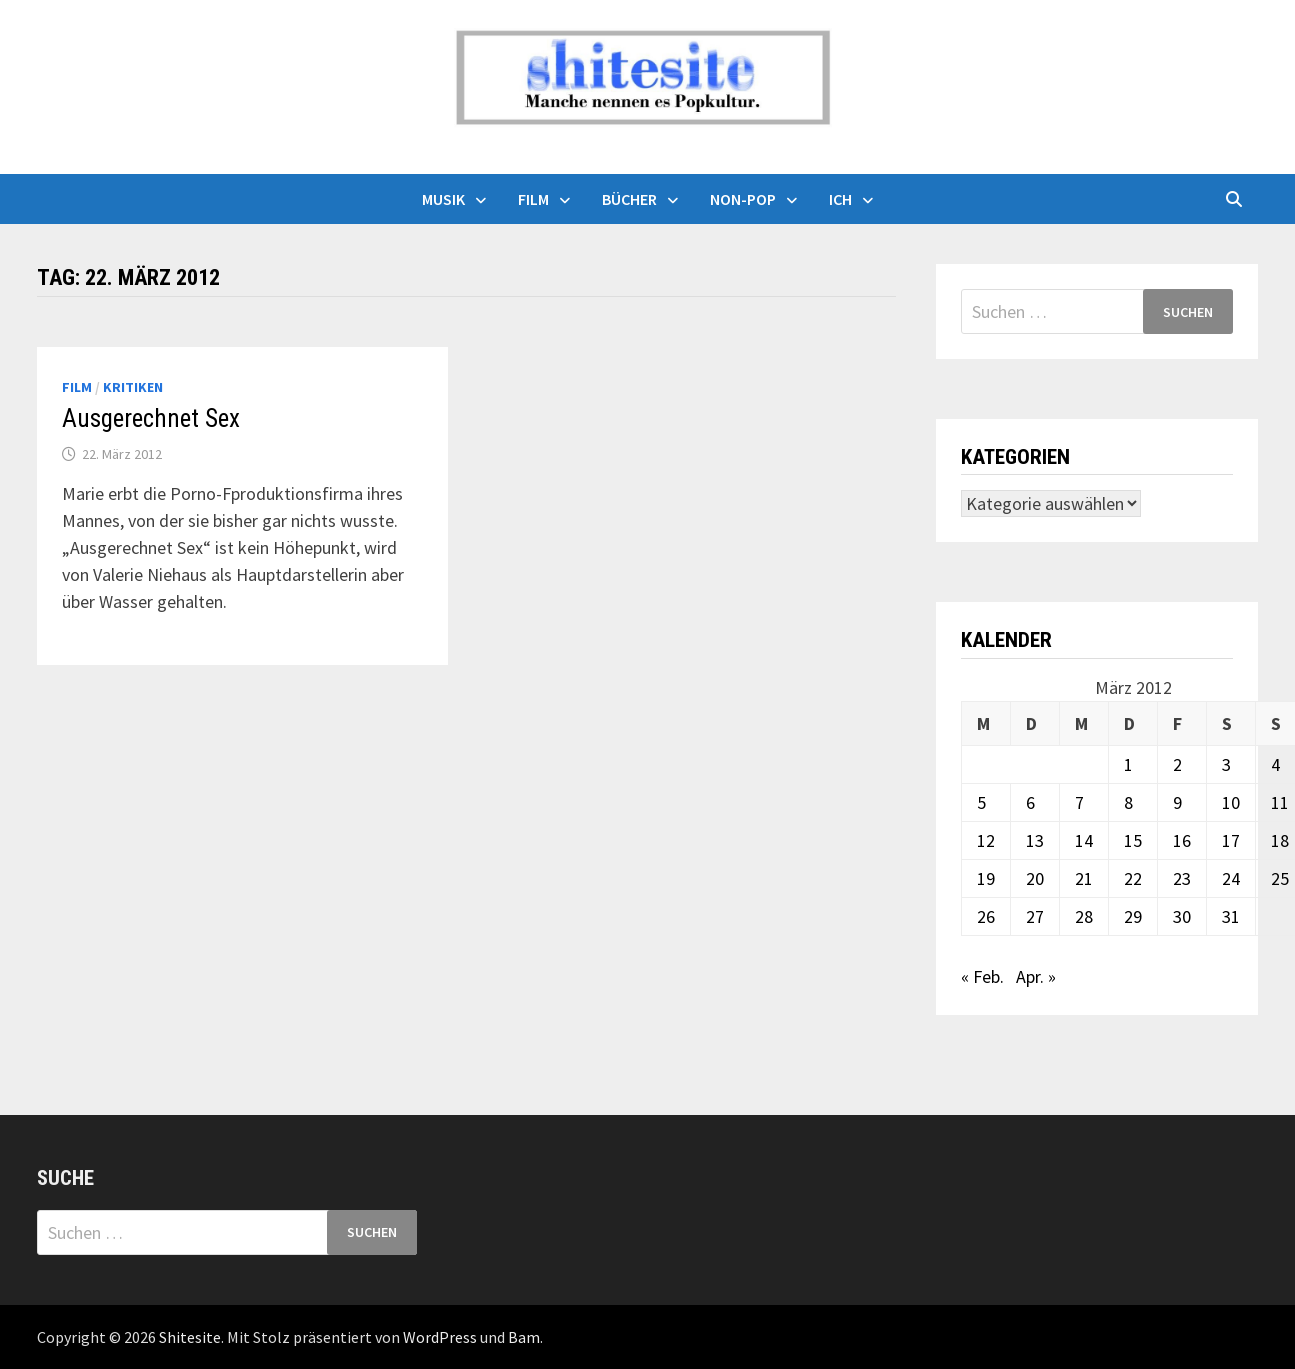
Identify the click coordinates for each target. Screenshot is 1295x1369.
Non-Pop (743, 199)
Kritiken (133, 387)
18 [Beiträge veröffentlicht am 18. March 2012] (1280, 840)
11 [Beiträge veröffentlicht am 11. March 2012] (1280, 802)
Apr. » (1036, 976)
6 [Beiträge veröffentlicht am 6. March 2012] (1030, 802)
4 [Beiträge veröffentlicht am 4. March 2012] (1275, 764)
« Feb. (982, 976)
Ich (840, 199)
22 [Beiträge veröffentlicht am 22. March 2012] (1133, 878)
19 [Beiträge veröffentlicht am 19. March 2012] (986, 878)
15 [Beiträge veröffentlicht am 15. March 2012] (1133, 840)
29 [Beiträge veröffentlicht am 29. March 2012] (1133, 916)
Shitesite (190, 1337)
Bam (524, 1337)
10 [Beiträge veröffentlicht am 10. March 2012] (1231, 802)
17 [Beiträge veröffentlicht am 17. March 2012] (1231, 840)
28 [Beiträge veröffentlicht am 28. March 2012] (1084, 916)
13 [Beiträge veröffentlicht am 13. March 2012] (1035, 840)
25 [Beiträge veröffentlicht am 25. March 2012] (1280, 878)
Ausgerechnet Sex (151, 418)
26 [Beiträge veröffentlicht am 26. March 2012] (986, 916)
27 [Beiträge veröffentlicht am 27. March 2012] (1035, 916)
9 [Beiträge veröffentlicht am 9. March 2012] (1177, 802)
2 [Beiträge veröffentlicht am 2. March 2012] (1177, 764)
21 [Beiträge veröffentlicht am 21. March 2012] (1084, 878)
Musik (443, 199)
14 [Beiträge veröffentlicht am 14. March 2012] (1084, 840)
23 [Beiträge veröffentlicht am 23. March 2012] (1182, 878)
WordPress (440, 1337)
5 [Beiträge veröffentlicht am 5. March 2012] (981, 802)
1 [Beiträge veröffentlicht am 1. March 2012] (1128, 764)
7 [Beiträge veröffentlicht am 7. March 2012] (1079, 802)
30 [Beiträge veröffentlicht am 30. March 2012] (1182, 916)
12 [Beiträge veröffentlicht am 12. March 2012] (986, 840)
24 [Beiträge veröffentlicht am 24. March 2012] (1231, 878)
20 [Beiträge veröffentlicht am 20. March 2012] (1035, 878)
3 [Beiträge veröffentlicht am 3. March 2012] (1226, 764)
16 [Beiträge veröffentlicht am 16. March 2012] (1182, 840)
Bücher (629, 199)
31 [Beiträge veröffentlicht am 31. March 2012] (1231, 916)
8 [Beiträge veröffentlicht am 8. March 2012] (1128, 802)
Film (533, 199)
